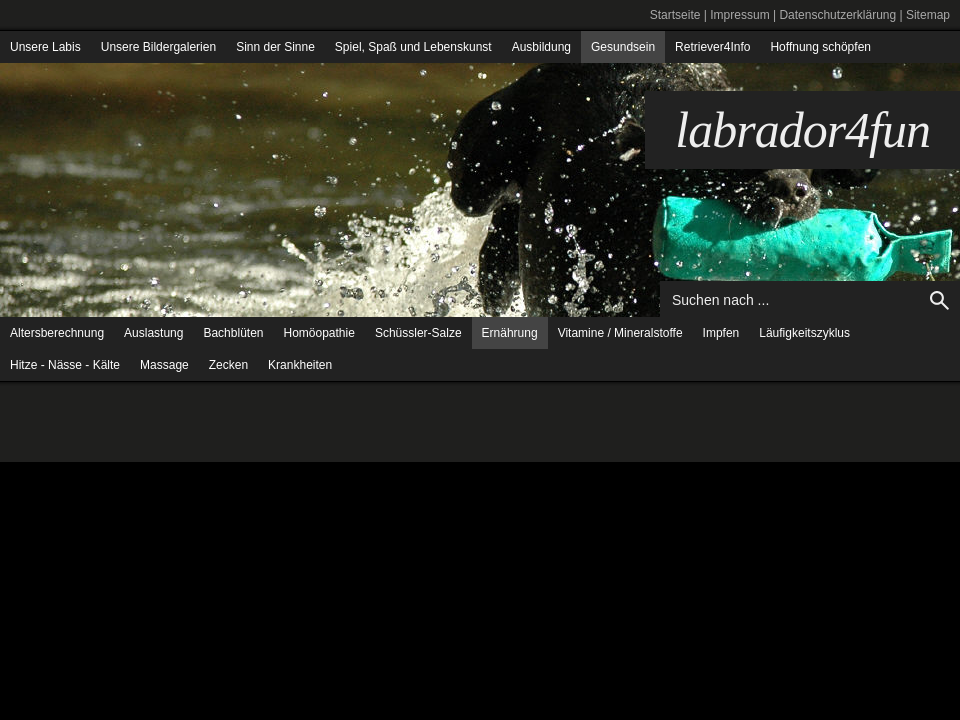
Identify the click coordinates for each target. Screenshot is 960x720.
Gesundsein (623, 47)
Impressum (739, 15)
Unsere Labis (45, 47)
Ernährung (510, 333)
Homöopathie (318, 333)
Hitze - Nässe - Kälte (65, 365)
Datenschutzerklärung (837, 15)
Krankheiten (300, 365)
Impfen (721, 333)
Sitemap (928, 15)
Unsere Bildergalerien (158, 47)
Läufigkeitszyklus (804, 333)
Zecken (228, 365)
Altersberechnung (57, 333)
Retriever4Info (712, 47)
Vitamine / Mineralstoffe (620, 333)
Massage (164, 365)
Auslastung (153, 333)
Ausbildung (541, 47)
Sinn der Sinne (275, 47)
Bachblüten (233, 333)
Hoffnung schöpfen (820, 47)
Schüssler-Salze (418, 333)
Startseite (675, 15)
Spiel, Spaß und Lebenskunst (413, 47)
